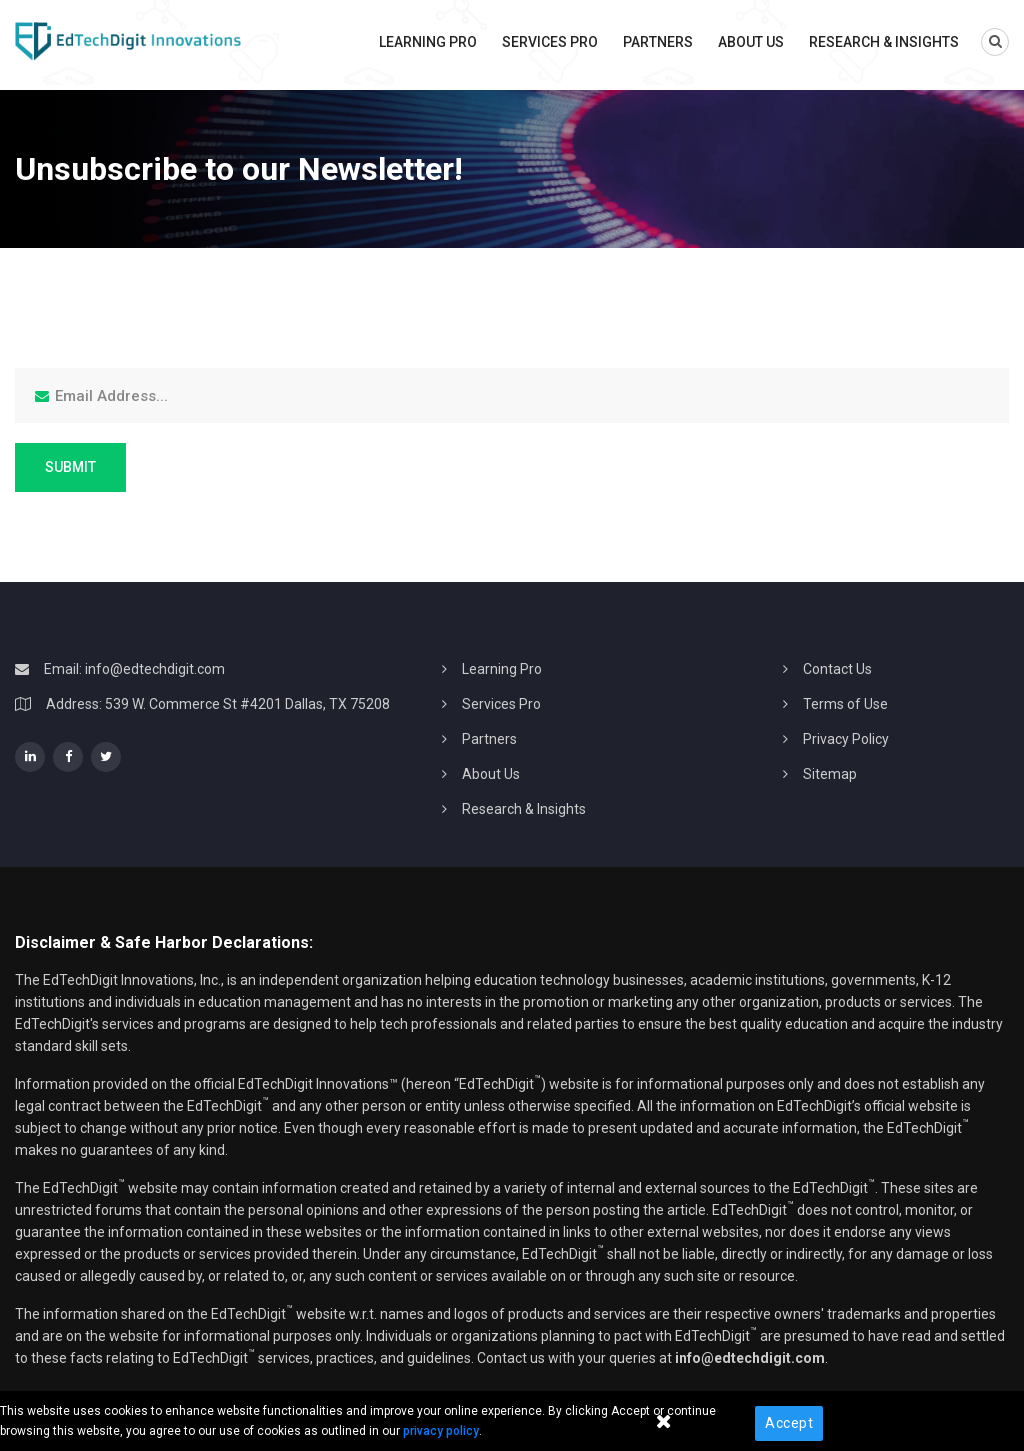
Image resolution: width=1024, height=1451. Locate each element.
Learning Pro (428, 42)
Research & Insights (884, 42)
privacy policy (441, 1431)
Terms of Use (845, 704)
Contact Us (837, 669)
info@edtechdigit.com (155, 669)
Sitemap (830, 774)
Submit (70, 467)
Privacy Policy (846, 739)
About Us (751, 42)
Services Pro (550, 42)
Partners (658, 42)
